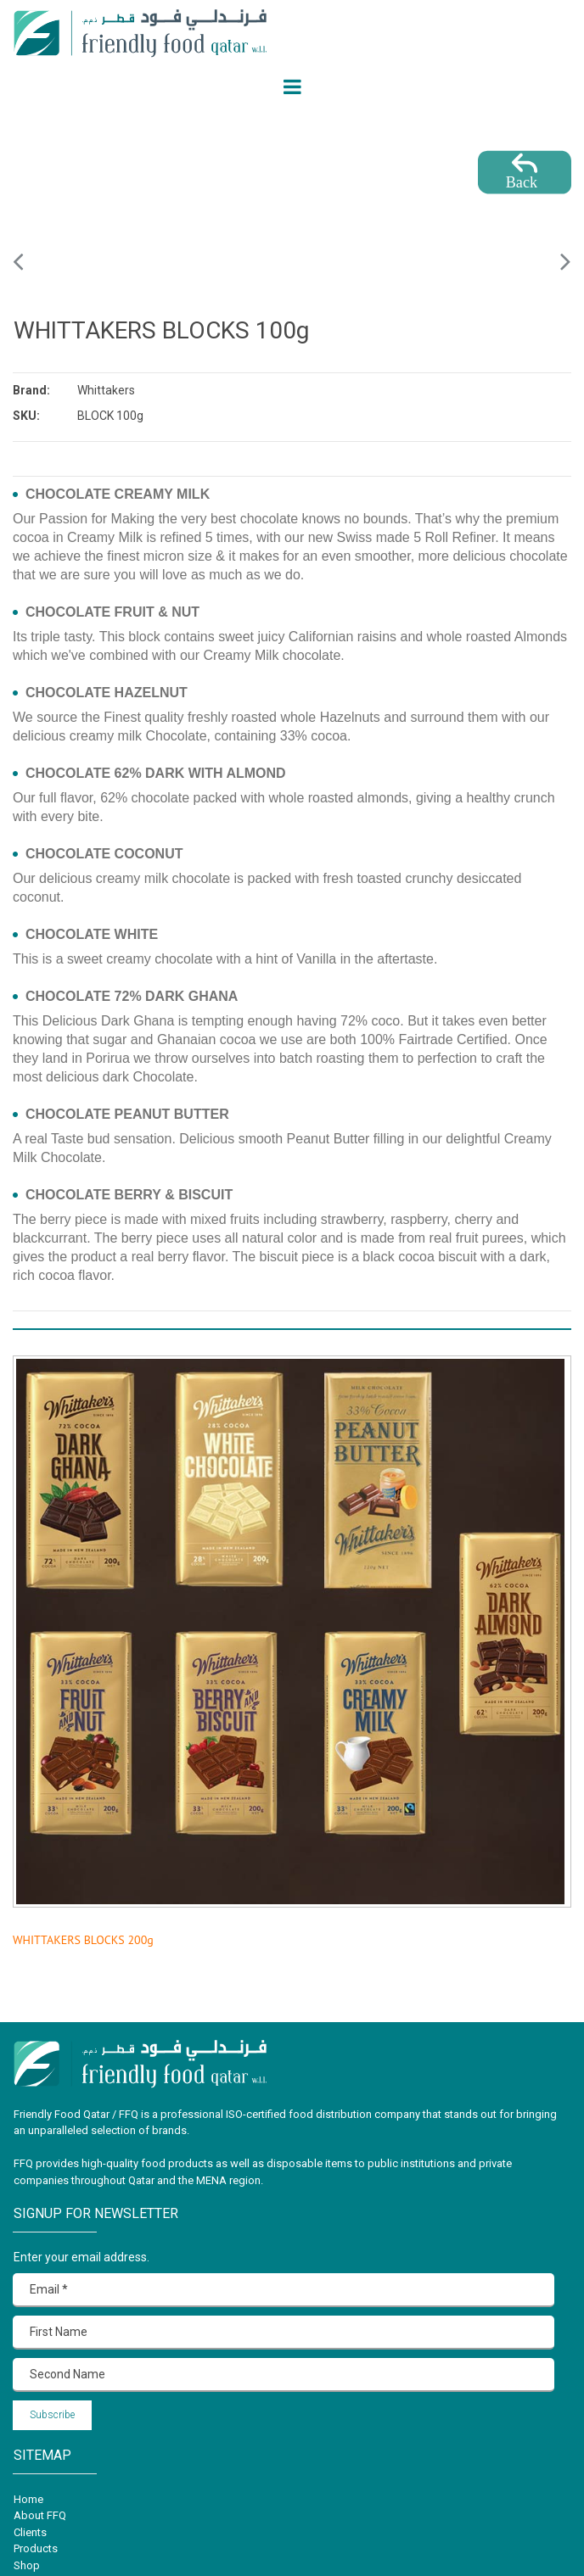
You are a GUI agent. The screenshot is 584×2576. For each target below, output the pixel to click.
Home (28, 2499)
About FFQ (40, 2515)
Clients (30, 2532)
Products (36, 2548)
